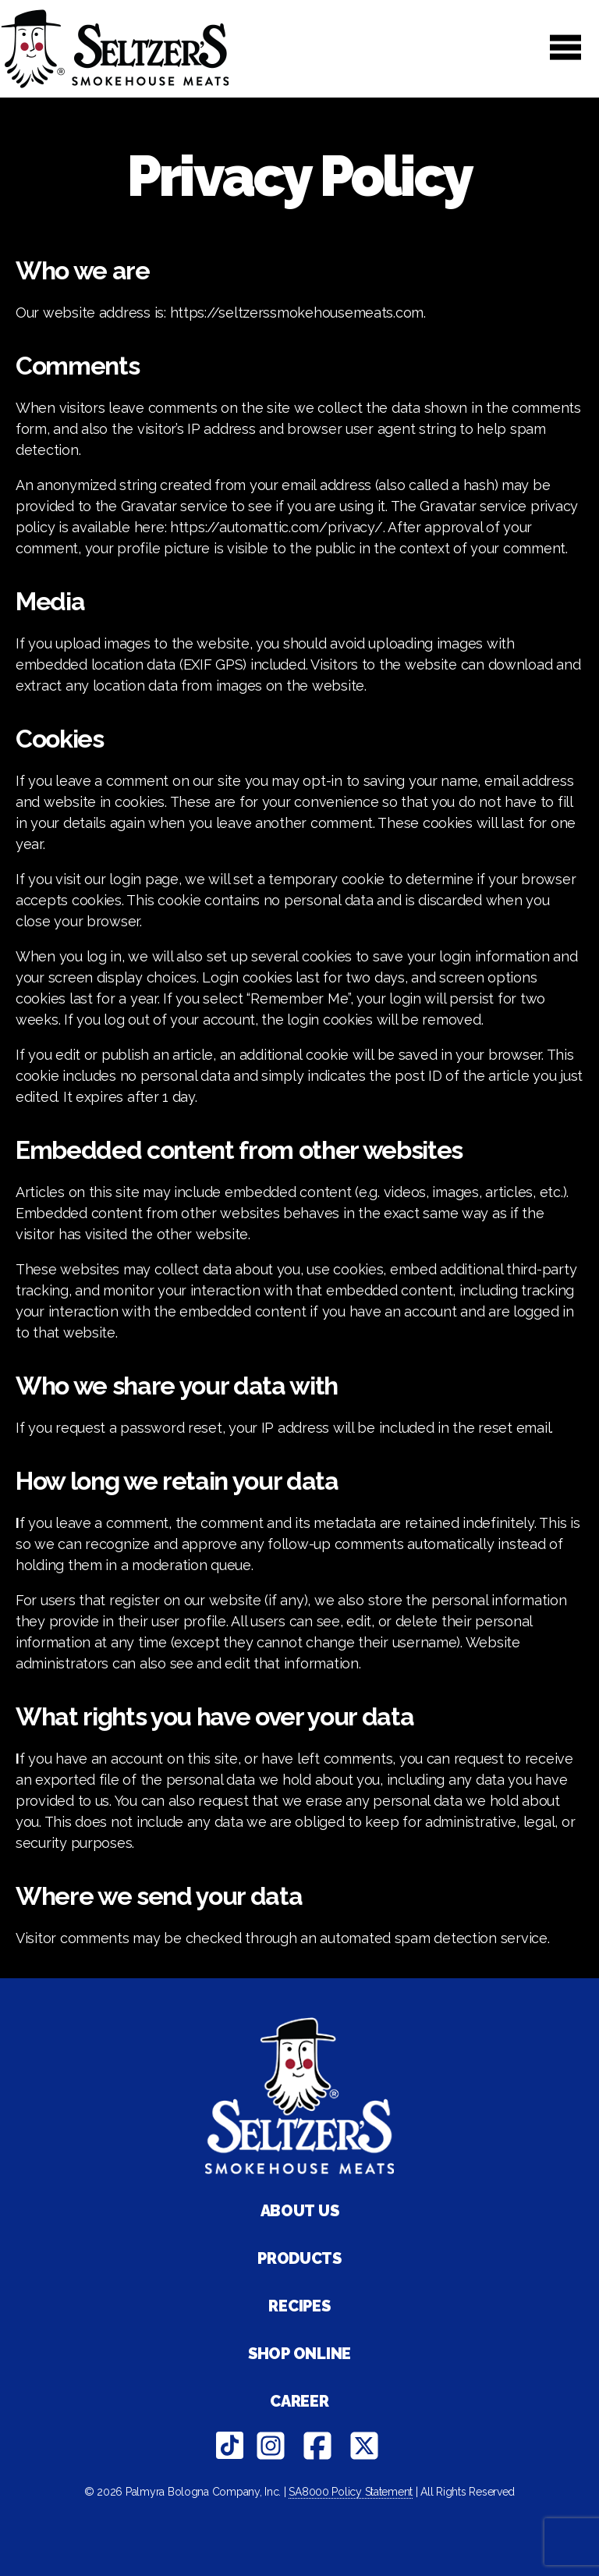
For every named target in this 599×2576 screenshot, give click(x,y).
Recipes (299, 2306)
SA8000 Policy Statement (351, 2491)
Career (299, 2401)
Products (299, 2258)
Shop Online (299, 2353)
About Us (300, 2210)
